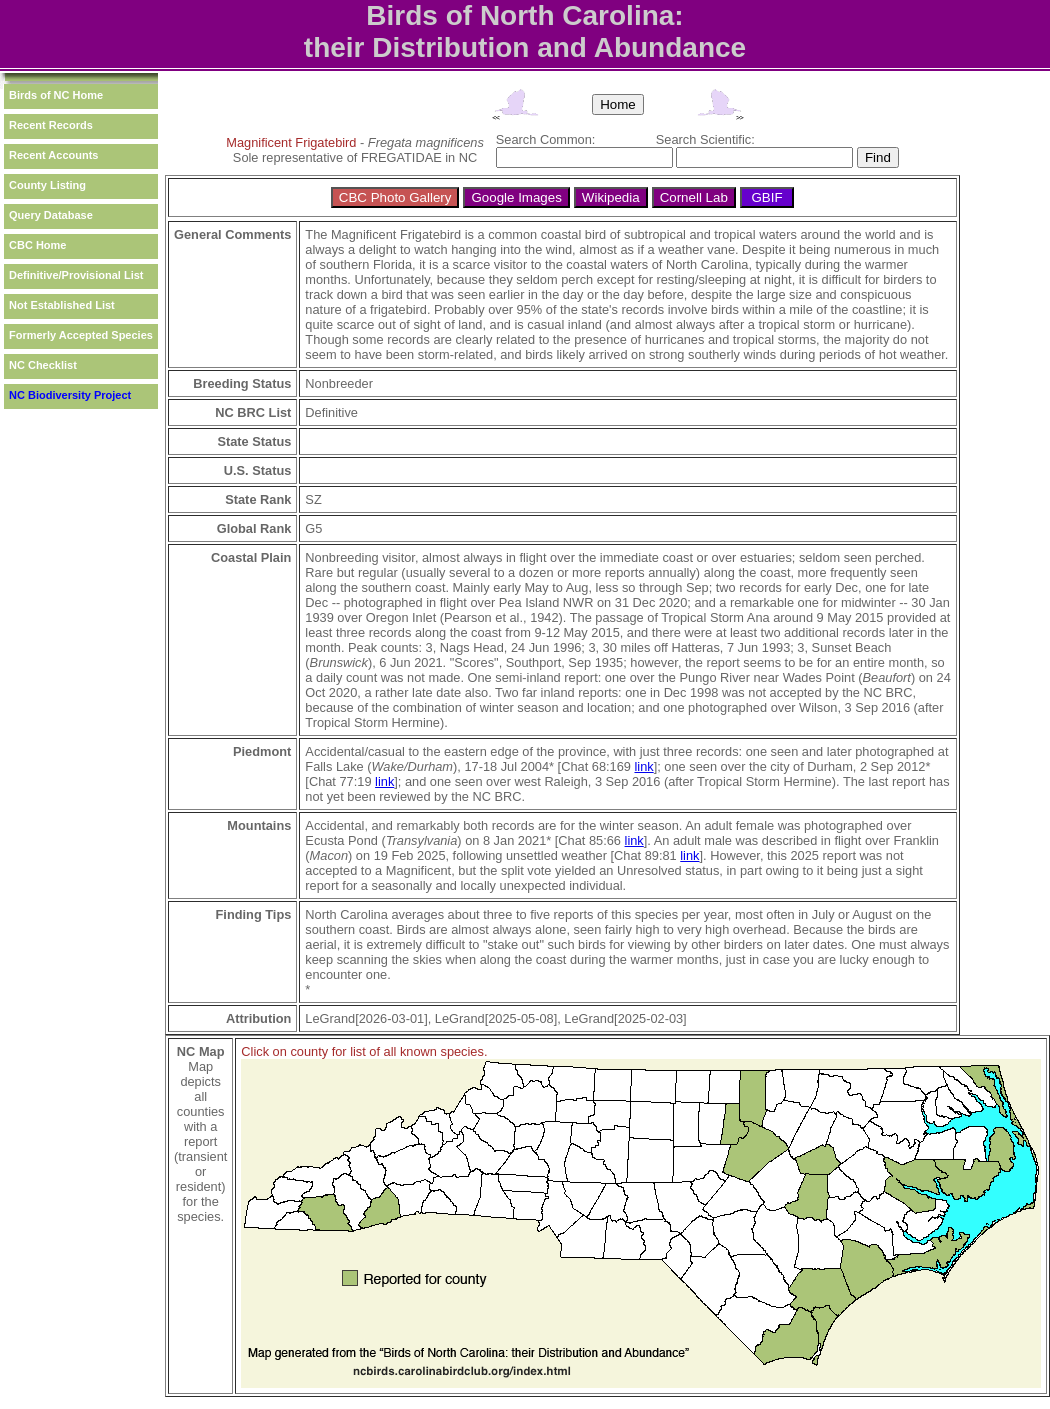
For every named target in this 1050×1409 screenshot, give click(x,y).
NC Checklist (43, 365)
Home (618, 104)
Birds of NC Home (56, 95)
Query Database (51, 215)
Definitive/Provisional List (76, 275)
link (643, 766)
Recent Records (51, 125)
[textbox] (584, 157)
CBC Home (37, 245)
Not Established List (62, 305)
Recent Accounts (53, 155)
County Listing (47, 185)
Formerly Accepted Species (81, 335)
